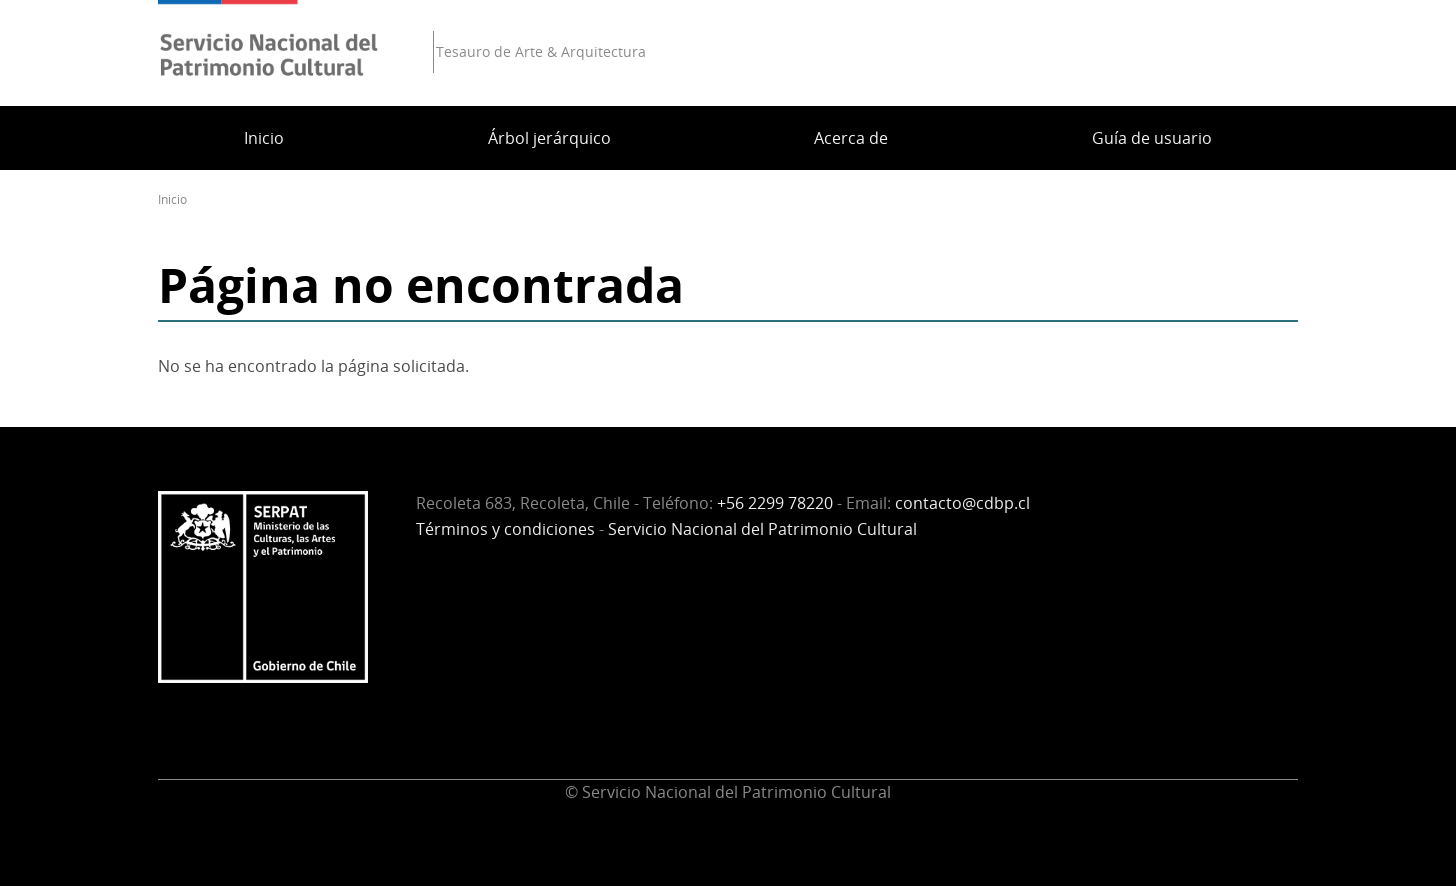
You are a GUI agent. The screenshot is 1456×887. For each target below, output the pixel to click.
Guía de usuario (1152, 138)
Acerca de (851, 138)
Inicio (264, 138)
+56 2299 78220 (775, 503)
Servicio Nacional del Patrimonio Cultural (762, 529)
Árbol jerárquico (549, 138)
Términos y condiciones (505, 529)
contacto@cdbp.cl (962, 503)
